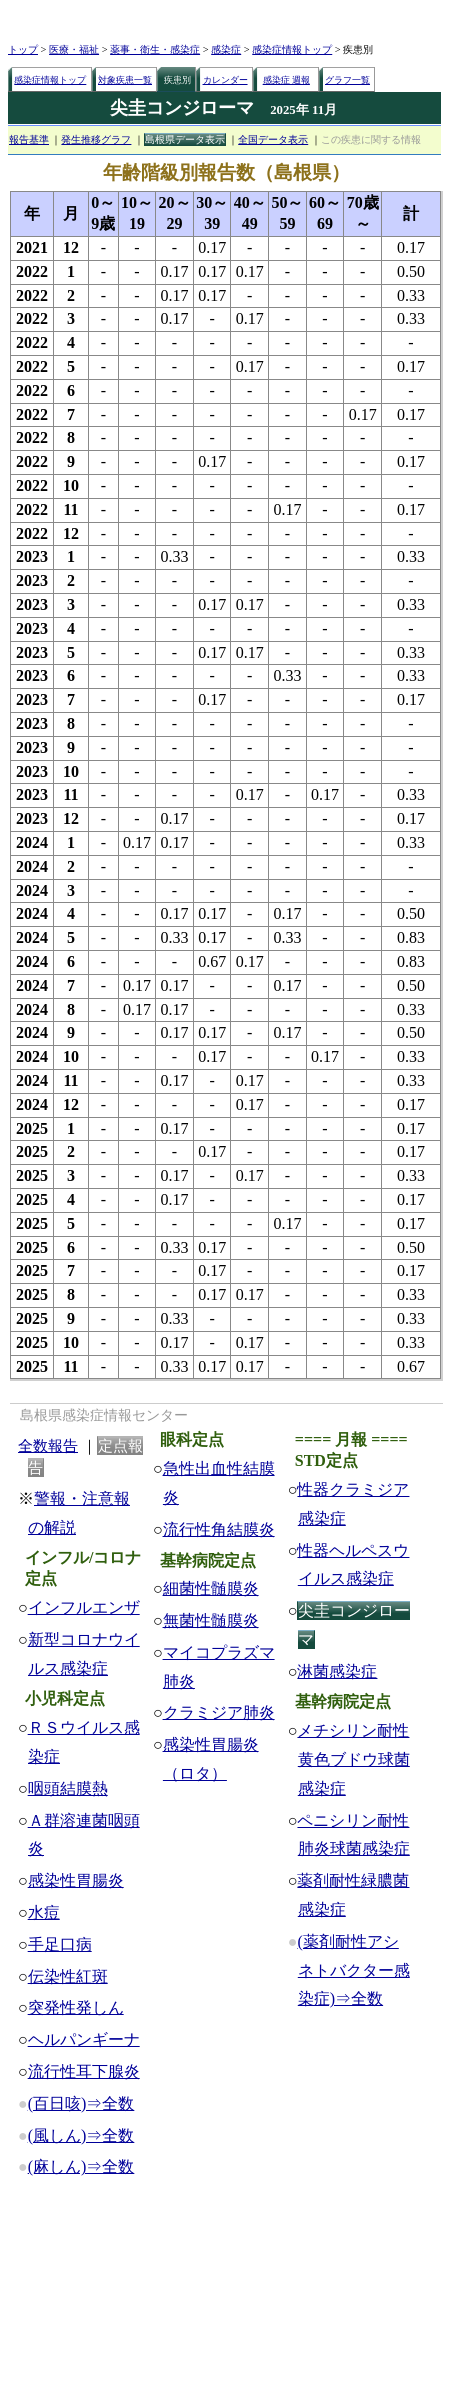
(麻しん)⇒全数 (81, 2166)
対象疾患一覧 (125, 80)
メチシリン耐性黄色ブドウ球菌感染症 (353, 1759)
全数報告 (48, 1445)
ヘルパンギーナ (84, 2039)
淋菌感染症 (337, 1671)
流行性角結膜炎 (219, 1529)
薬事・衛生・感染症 (155, 49)
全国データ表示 (273, 139)
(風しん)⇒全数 (81, 2135)
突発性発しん (76, 2007)
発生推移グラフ (96, 139)
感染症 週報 (286, 80)
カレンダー (225, 80)
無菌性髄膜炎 (211, 1620)
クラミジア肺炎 (219, 1712)
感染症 (226, 49)
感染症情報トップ (292, 49)
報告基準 (29, 139)
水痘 (44, 1912)
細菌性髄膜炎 (211, 1588)
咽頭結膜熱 (68, 1788)
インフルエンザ (84, 1607)
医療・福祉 (74, 49)
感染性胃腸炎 (76, 1880)
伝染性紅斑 (68, 1976)
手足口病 (60, 1944)
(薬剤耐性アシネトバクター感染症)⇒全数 (353, 1970)
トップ (23, 49)
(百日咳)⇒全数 (81, 2103)
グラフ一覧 (347, 80)
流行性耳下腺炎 (84, 2071)
